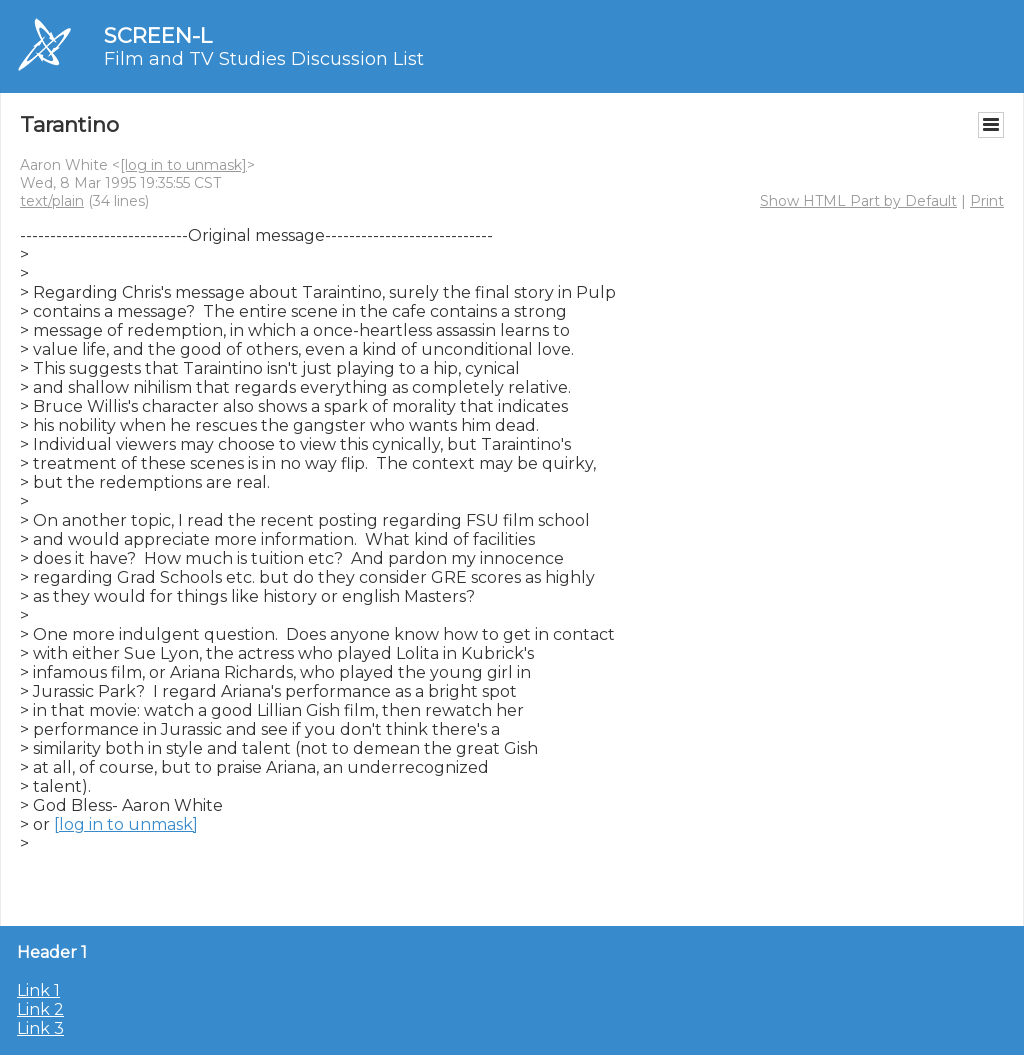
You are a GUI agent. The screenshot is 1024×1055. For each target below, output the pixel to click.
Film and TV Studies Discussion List (264, 59)
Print (987, 201)
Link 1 (38, 990)
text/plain (52, 201)
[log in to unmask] (183, 165)
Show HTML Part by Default (858, 201)
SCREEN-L (158, 35)
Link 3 (40, 1028)
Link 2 (40, 1009)
